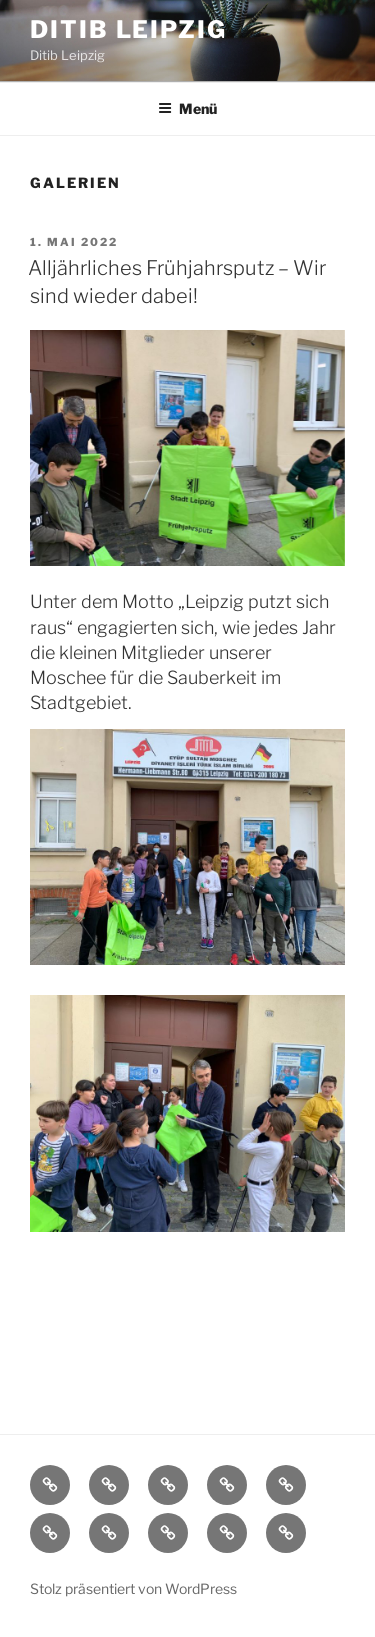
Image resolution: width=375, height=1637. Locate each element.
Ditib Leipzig (128, 29)
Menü (187, 108)
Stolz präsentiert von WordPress (133, 1588)
